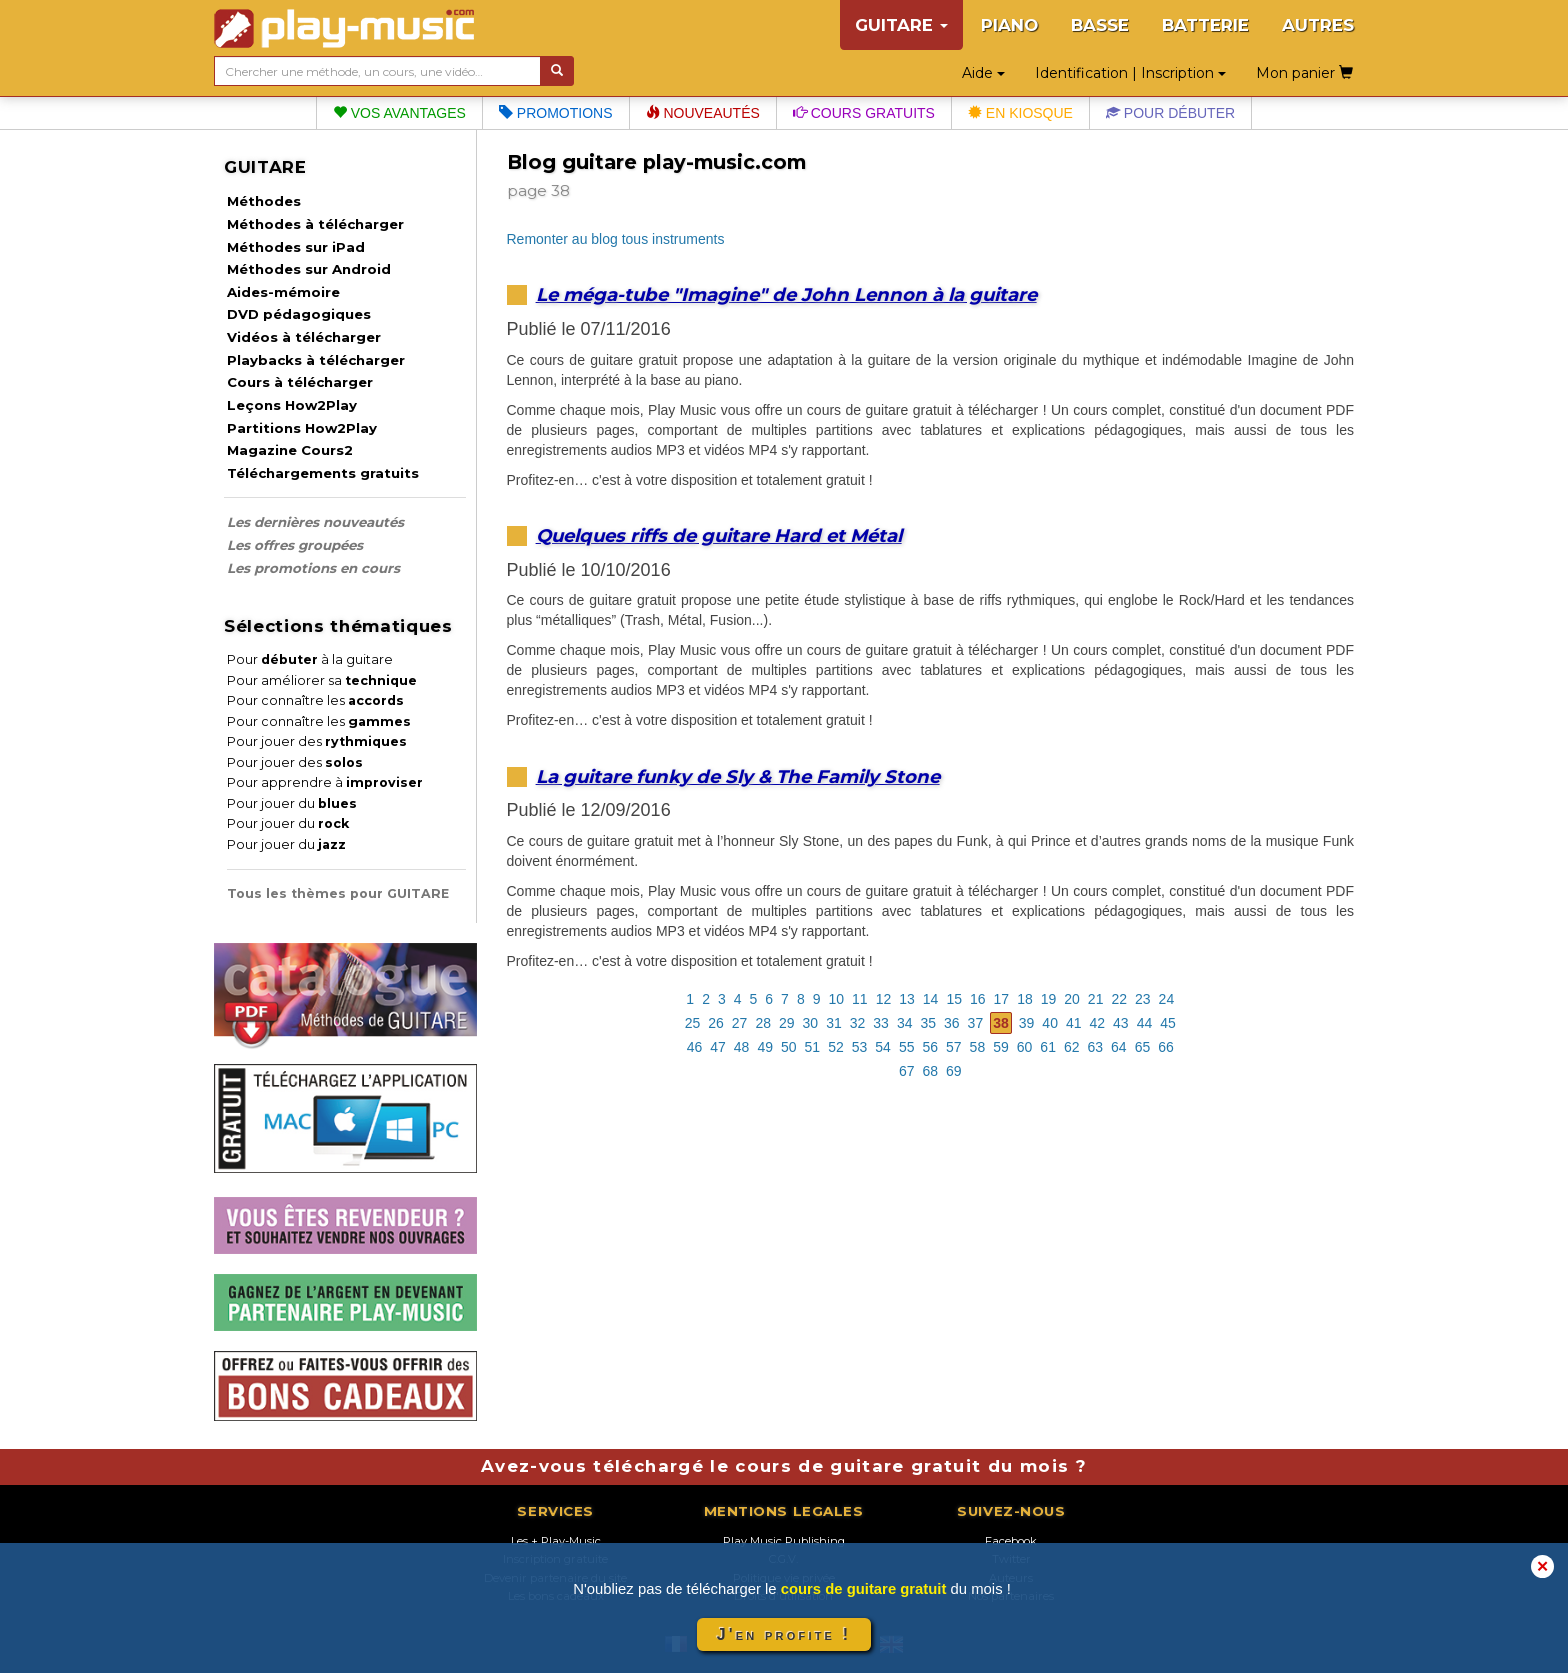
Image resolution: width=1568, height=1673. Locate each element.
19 (1049, 999)
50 (789, 1047)
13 (907, 999)
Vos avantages (399, 113)
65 (1143, 1047)
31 (834, 1023)
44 (1145, 1023)
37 (976, 1023)
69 (954, 1071)
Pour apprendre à (325, 782)
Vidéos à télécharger (304, 337)
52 (836, 1047)
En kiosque (1020, 113)
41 (1074, 1023)
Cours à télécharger (300, 382)
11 (860, 999)
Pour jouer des (317, 741)
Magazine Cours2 (290, 450)
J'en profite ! (784, 1634)
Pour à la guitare (310, 659)
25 (693, 1023)
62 (1072, 1047)
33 (881, 1023)
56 (930, 1047)
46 (695, 1047)
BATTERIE (1205, 25)
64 (1119, 1047)
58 (978, 1047)
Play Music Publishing (784, 1541)
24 (1167, 999)
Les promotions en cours (313, 568)
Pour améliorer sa (322, 680)
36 (952, 1023)
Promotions (556, 113)
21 (1096, 999)
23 (1143, 999)
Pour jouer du (292, 803)
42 (1098, 1023)
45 (1168, 1023)
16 (978, 999)
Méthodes (264, 201)
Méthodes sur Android (309, 269)
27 (740, 1023)
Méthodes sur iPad (296, 247)
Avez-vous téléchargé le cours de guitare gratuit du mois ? (784, 1466)
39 (1027, 1023)
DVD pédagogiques (299, 314)
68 (930, 1071)
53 (860, 1047)
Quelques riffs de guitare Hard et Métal (719, 535)
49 (765, 1047)
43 (1121, 1023)
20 (1072, 999)
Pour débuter (1170, 113)
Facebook (1011, 1541)
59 (1001, 1047)
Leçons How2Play (292, 405)
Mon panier (1304, 73)
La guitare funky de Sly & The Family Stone (738, 776)
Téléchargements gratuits (323, 473)
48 (742, 1047)
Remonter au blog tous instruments (616, 239)
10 (837, 999)
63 (1096, 1047)
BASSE (1100, 25)
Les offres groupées (295, 545)
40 (1050, 1023)
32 (858, 1023)
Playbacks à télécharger (316, 360)
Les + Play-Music (556, 1541)
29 (787, 1023)
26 (716, 1023)
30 (811, 1023)
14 (931, 999)
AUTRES (1318, 25)
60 (1025, 1047)
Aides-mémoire (283, 292)
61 (1048, 1047)
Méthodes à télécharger (315, 224)
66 (1166, 1047)
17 (1002, 999)
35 (928, 1023)
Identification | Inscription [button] (1130, 73)
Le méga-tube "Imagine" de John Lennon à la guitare (786, 294)
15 (954, 999)
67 (907, 1071)
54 (883, 1047)
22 (1119, 999)
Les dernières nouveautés (315, 522)
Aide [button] (983, 73)
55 (907, 1047)
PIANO (1009, 25)
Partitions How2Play (302, 428)
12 (884, 999)
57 (954, 1047)
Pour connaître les (315, 700)
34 (905, 1023)
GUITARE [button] (901, 25)
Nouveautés (703, 113)
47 (718, 1047)
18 (1025, 999)
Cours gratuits (864, 113)
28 (763, 1023)
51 (813, 1047)
